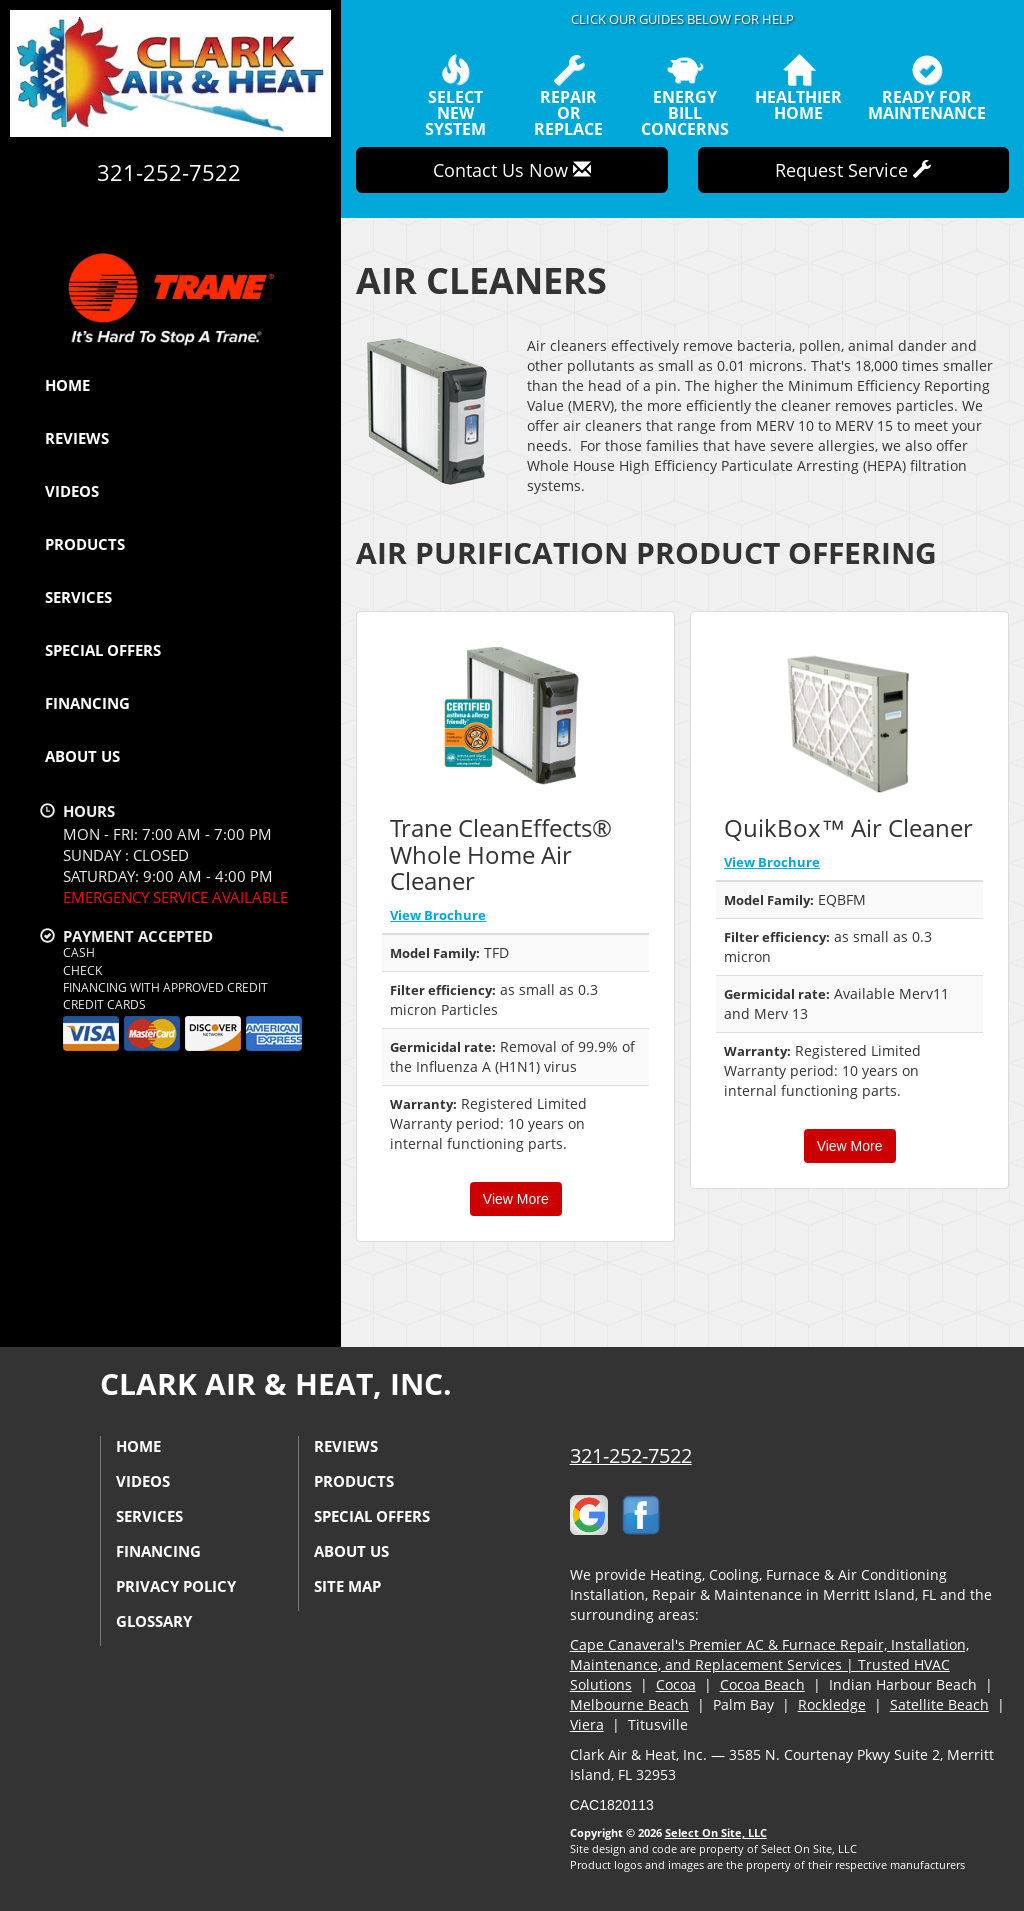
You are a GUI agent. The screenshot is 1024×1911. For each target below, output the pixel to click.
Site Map (347, 1586)
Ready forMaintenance (927, 88)
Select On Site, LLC (716, 1832)
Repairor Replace (569, 96)
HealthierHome (798, 88)
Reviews (77, 438)
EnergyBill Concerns (685, 96)
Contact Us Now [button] (512, 170)
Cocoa (676, 1684)
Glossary (154, 1621)
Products (85, 544)
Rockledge (832, 1704)
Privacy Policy (176, 1586)
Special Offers (103, 650)
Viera (587, 1724)
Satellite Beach (939, 1704)
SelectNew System (455, 96)
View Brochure (438, 915)
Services (78, 597)
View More (516, 1199)
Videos (72, 491)
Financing (87, 703)
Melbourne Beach (629, 1704)
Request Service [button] (853, 170)
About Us (82, 756)
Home (67, 385)
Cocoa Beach (762, 1684)
